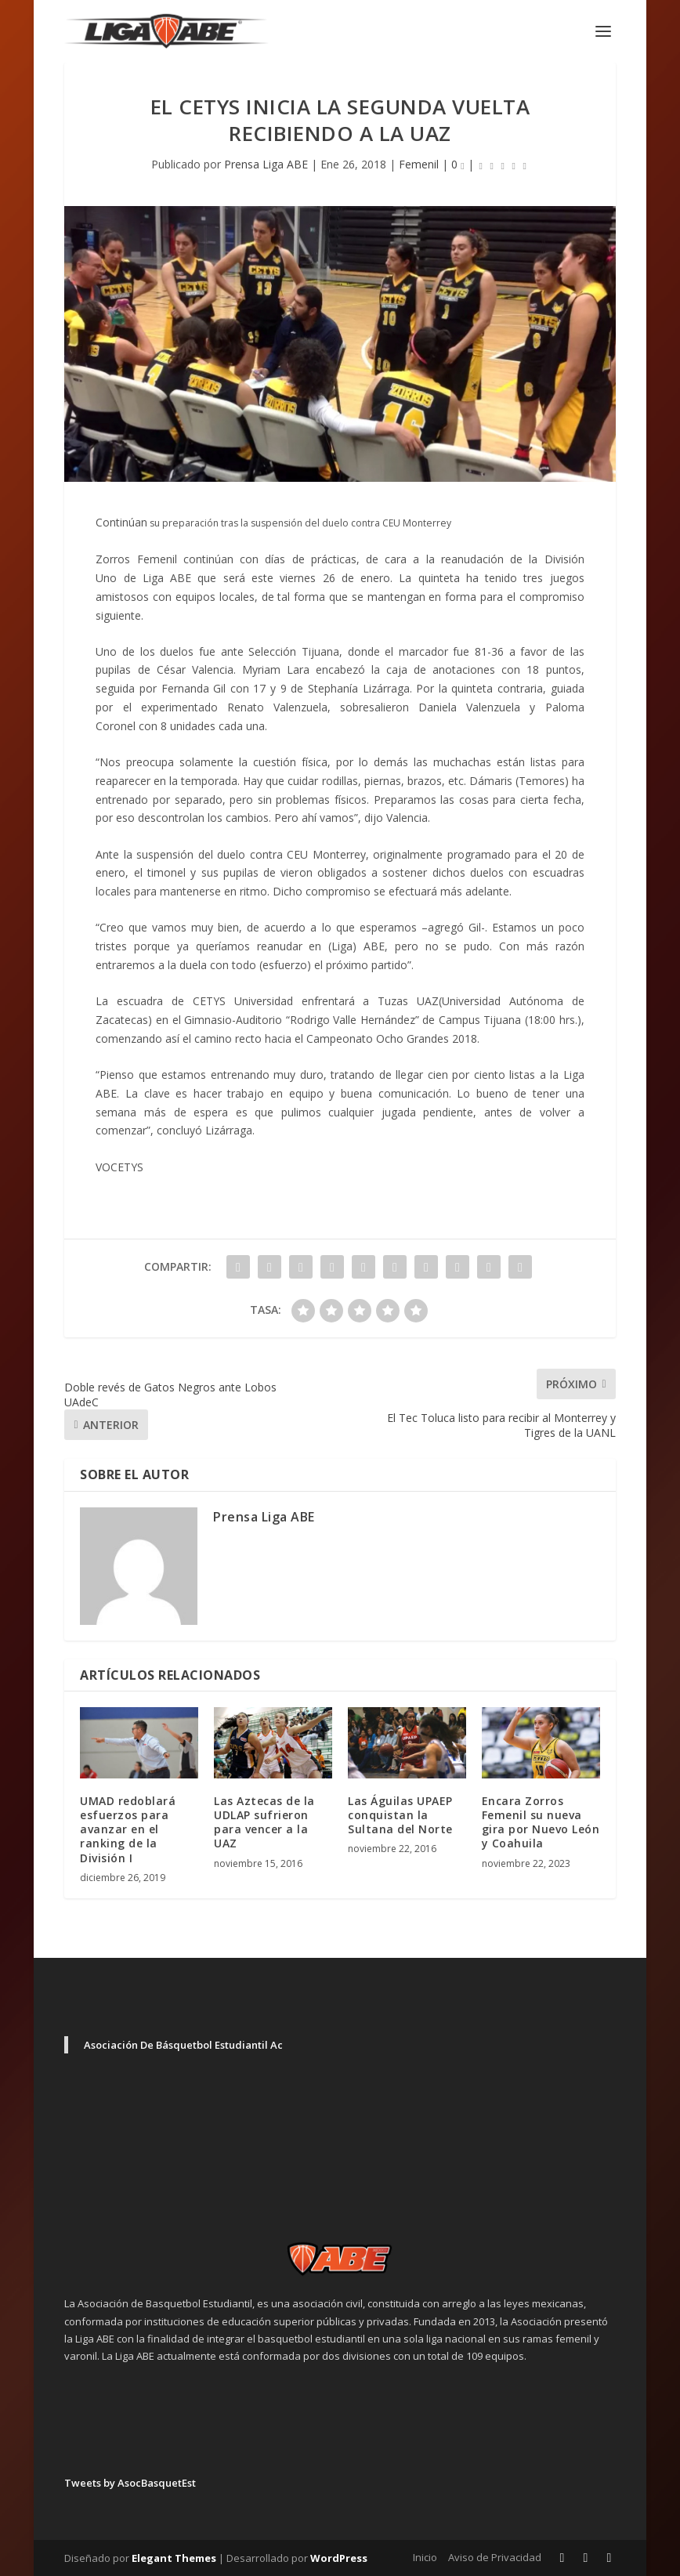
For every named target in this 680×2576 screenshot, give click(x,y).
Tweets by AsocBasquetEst (130, 2483)
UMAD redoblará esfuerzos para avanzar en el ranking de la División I (127, 1829)
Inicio (425, 2557)
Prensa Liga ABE (266, 164)
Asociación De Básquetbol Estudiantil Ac (183, 2045)
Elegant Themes (174, 2558)
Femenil (419, 164)
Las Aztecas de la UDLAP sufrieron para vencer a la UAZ (264, 1822)
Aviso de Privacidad (494, 2557)
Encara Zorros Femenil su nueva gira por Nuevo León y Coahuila (541, 1822)
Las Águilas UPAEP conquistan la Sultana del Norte (400, 1814)
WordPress (338, 2558)
